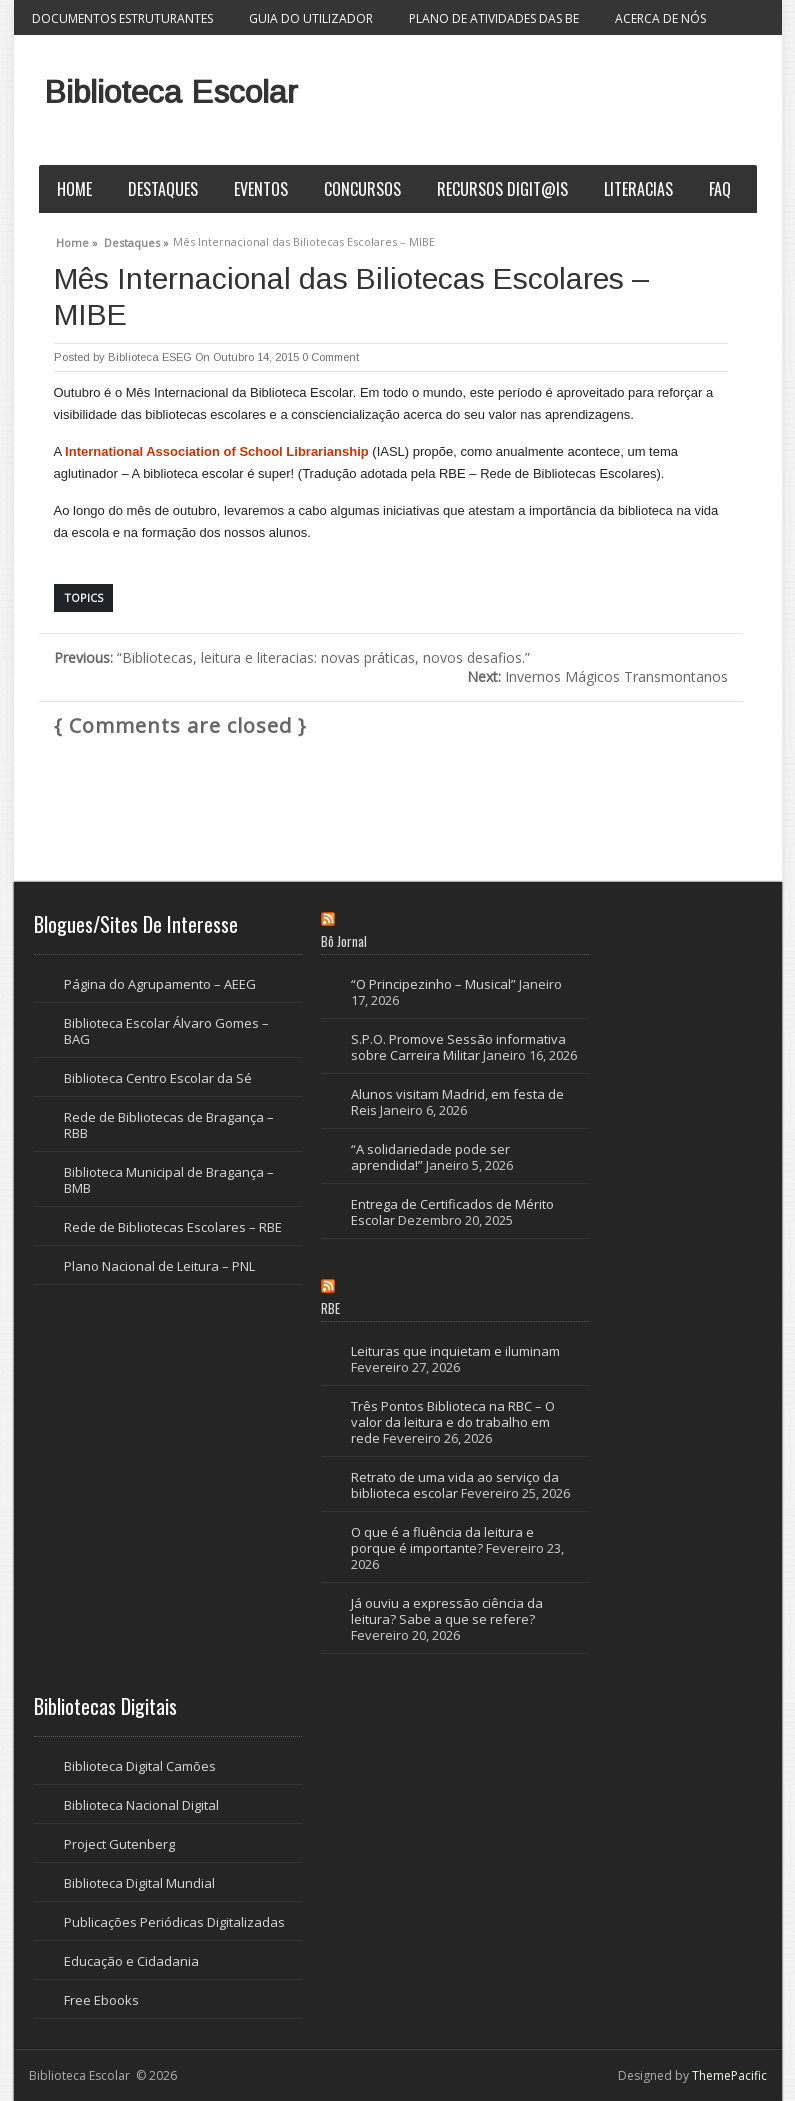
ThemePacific (729, 2075)
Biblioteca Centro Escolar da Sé (158, 1078)
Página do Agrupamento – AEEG (160, 984)
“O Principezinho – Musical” (433, 984)
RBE (330, 1308)
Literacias (638, 189)
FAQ (720, 189)
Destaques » (136, 240)
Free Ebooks (101, 2000)
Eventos (261, 189)
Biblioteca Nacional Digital (141, 1805)
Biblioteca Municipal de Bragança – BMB (169, 1180)
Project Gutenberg (119, 1844)
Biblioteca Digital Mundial (139, 1883)
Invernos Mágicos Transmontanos (597, 676)
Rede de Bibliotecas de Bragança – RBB (169, 1125)
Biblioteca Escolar (171, 92)
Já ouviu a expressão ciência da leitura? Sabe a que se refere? (447, 1611)
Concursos (362, 189)
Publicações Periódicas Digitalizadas (174, 1922)
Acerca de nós (660, 18)
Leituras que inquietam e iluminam (455, 1351)
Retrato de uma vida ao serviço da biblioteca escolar (455, 1485)
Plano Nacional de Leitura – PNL (159, 1266)
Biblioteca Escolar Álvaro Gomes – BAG (166, 1031)
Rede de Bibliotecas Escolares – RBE (173, 1227)
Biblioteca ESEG (150, 357)
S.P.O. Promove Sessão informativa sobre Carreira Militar (458, 1047)
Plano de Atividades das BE (494, 18)
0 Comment (330, 357)
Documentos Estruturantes (122, 18)
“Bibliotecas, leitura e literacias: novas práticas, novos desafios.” (292, 657)
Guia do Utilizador (311, 18)
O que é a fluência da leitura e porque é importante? (442, 1540)
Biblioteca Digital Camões (140, 1766)
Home (74, 189)
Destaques (163, 189)
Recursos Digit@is (502, 189)
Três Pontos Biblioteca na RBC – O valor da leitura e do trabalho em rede (453, 1422)
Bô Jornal (344, 941)
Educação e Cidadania (131, 1961)
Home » (77, 240)
